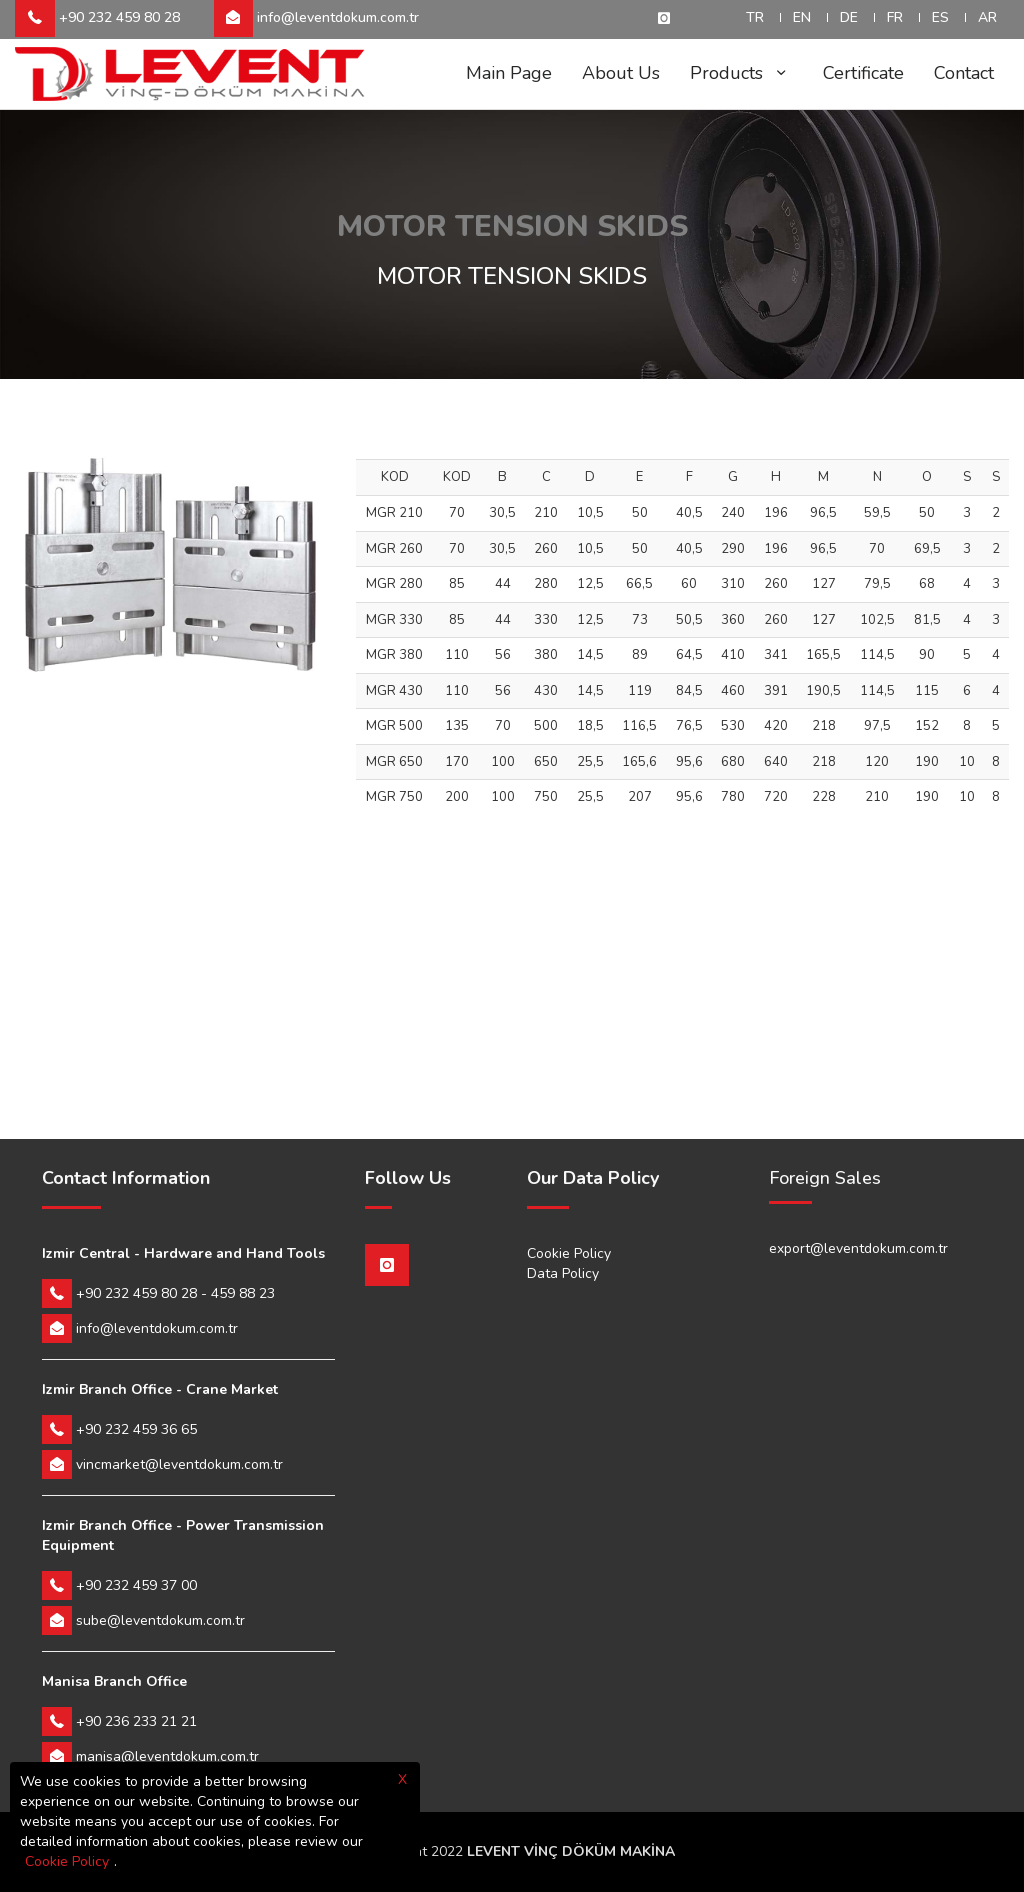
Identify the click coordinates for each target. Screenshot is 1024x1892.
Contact (964, 73)
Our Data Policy (593, 1179)
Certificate (863, 73)
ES (940, 17)
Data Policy (563, 1273)
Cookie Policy (569, 1253)
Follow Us (408, 1179)
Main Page (509, 73)
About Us (621, 73)
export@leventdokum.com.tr (858, 1248)
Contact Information (126, 1179)
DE (849, 17)
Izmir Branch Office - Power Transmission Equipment (183, 1535)
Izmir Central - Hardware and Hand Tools (183, 1253)
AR (987, 17)
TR (755, 17)
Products (741, 73)
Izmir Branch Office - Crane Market (160, 1389)
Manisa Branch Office (114, 1681)
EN (802, 17)
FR (895, 17)
